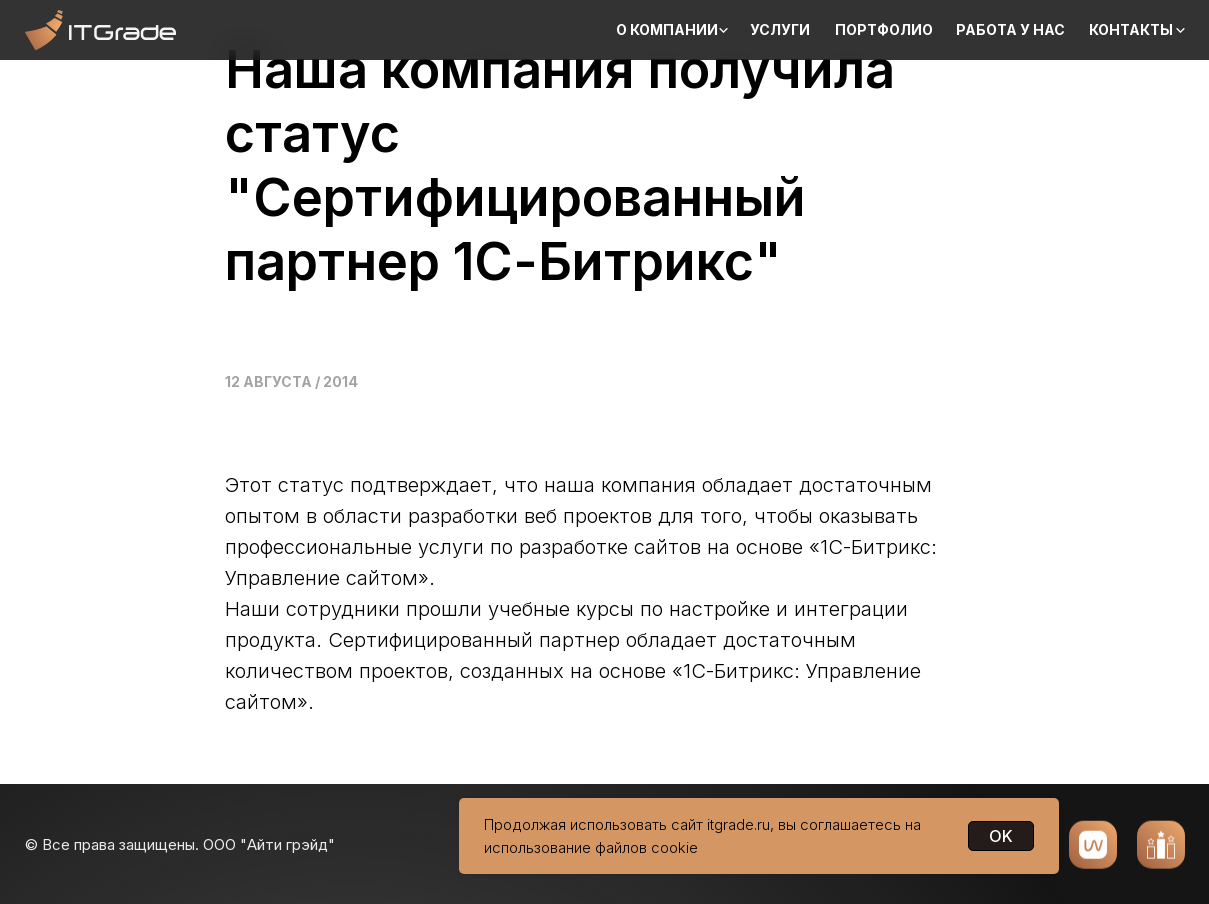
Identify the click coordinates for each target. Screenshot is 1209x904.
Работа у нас (1010, 29)
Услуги (780, 29)
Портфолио (884, 29)
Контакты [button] (1131, 29)
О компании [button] (667, 29)
